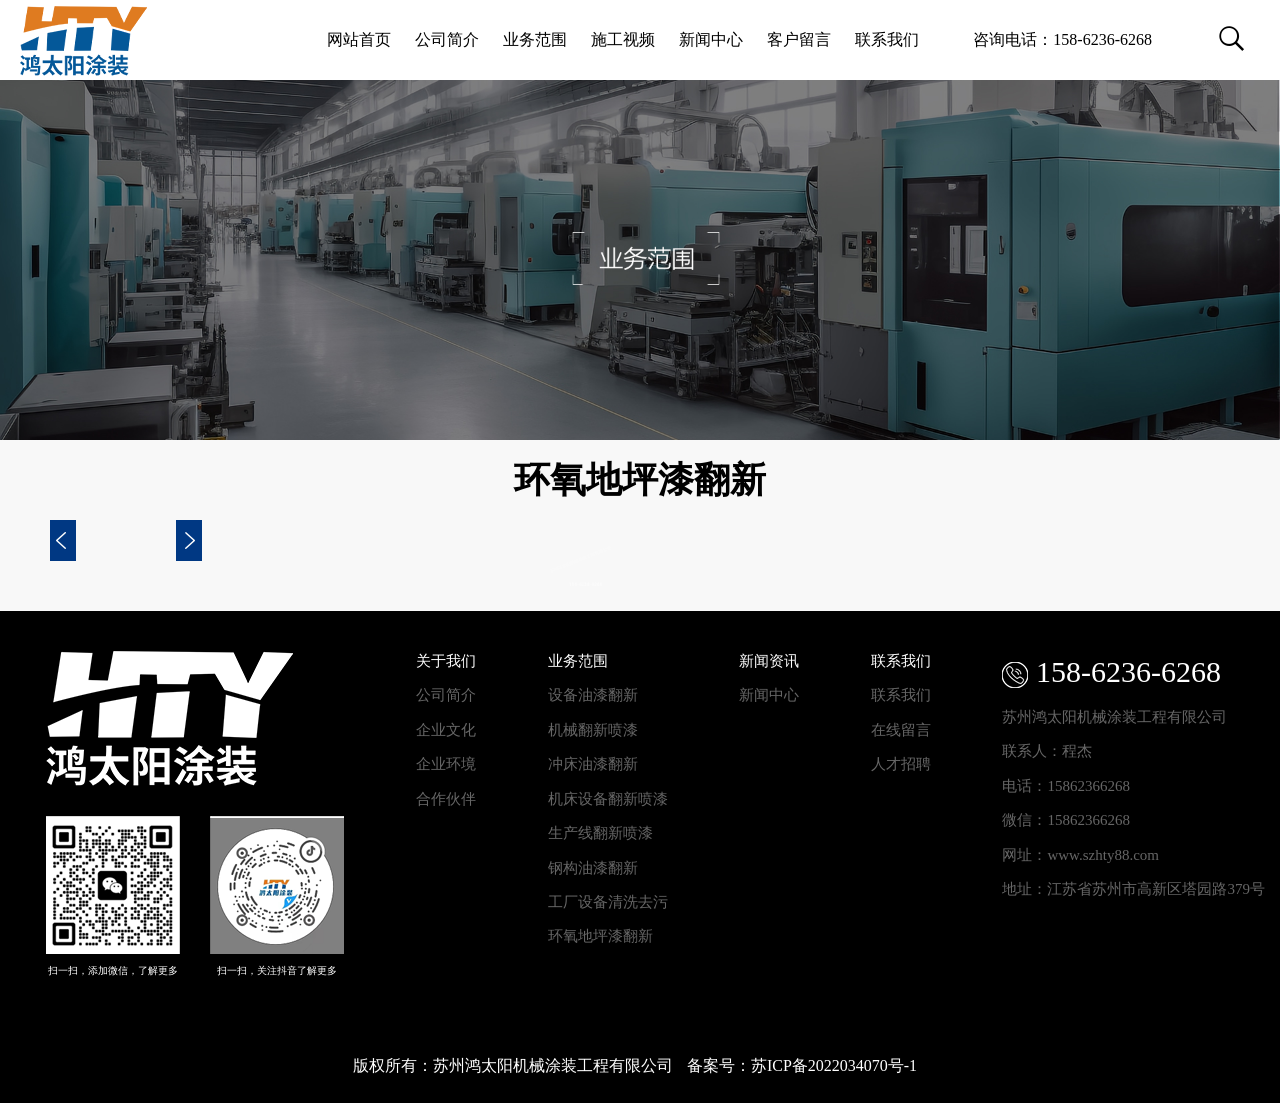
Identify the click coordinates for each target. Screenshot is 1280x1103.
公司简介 (447, 39)
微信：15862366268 (1066, 820)
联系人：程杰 (1047, 751)
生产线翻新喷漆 (600, 833)
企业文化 (446, 730)
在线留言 (901, 730)
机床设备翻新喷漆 (608, 799)
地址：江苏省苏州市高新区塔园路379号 (1133, 889)
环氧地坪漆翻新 (600, 936)
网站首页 (359, 39)
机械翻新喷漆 (593, 730)
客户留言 (799, 39)
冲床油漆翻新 (593, 764)
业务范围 (535, 39)
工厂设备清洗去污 (608, 902)
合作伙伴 (446, 799)
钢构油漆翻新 (593, 868)
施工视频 (623, 39)
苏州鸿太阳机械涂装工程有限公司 (1114, 717)
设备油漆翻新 (593, 695)
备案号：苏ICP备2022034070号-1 (802, 1065)
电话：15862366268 (1066, 786)
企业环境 (446, 764)
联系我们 (887, 39)
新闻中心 (711, 39)
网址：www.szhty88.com (1080, 855)
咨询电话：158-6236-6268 (1062, 39)
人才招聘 (901, 764)
